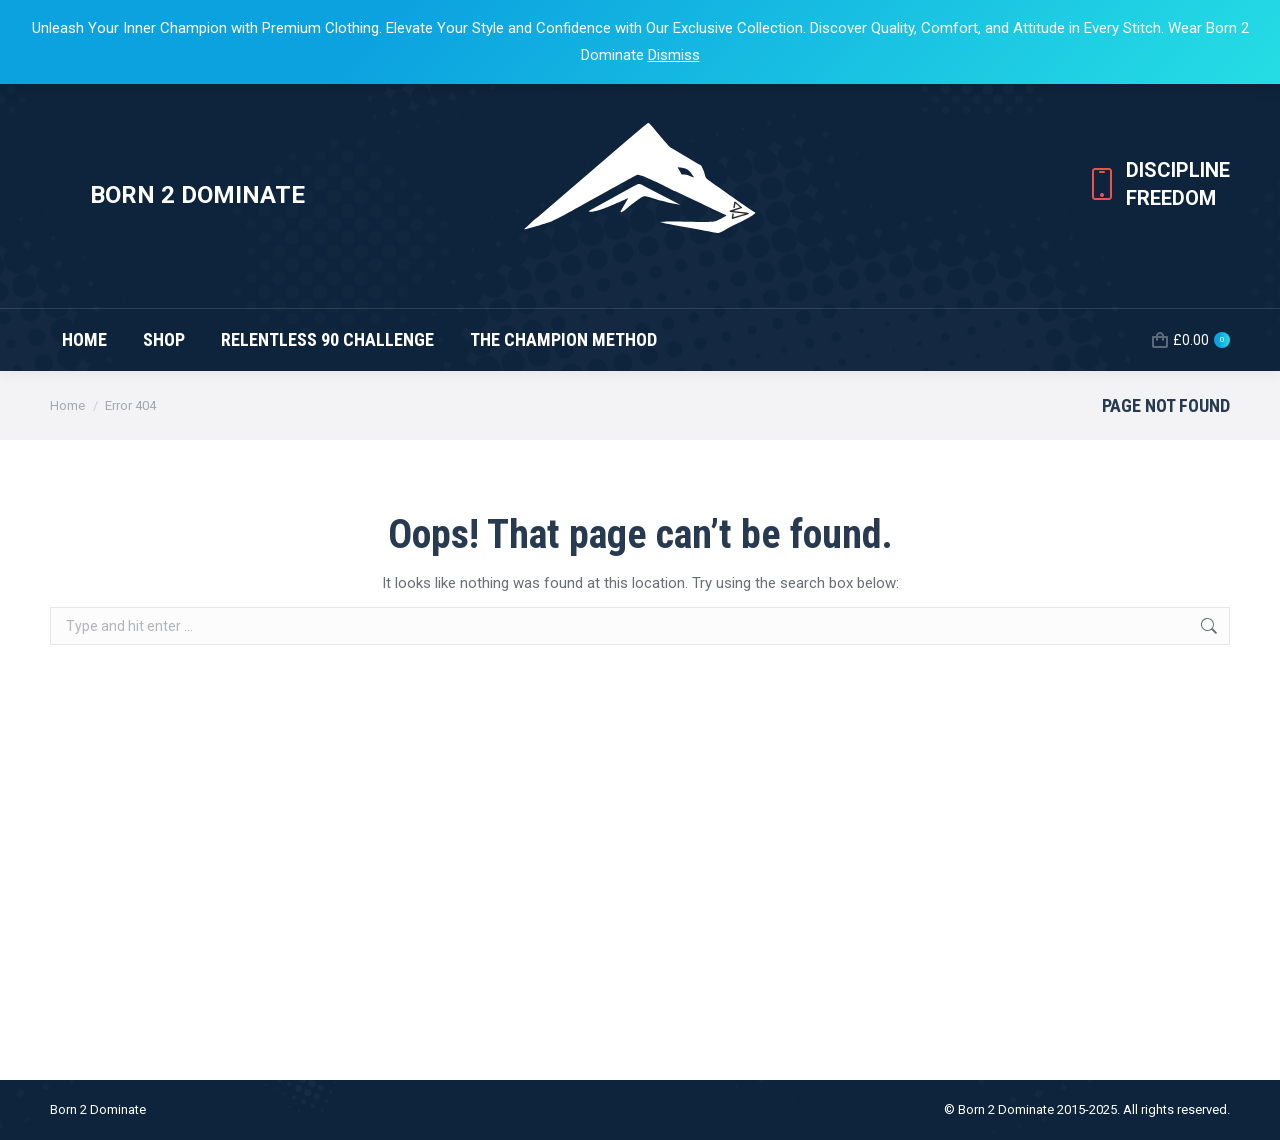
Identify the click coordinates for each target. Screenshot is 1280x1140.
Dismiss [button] (674, 55)
